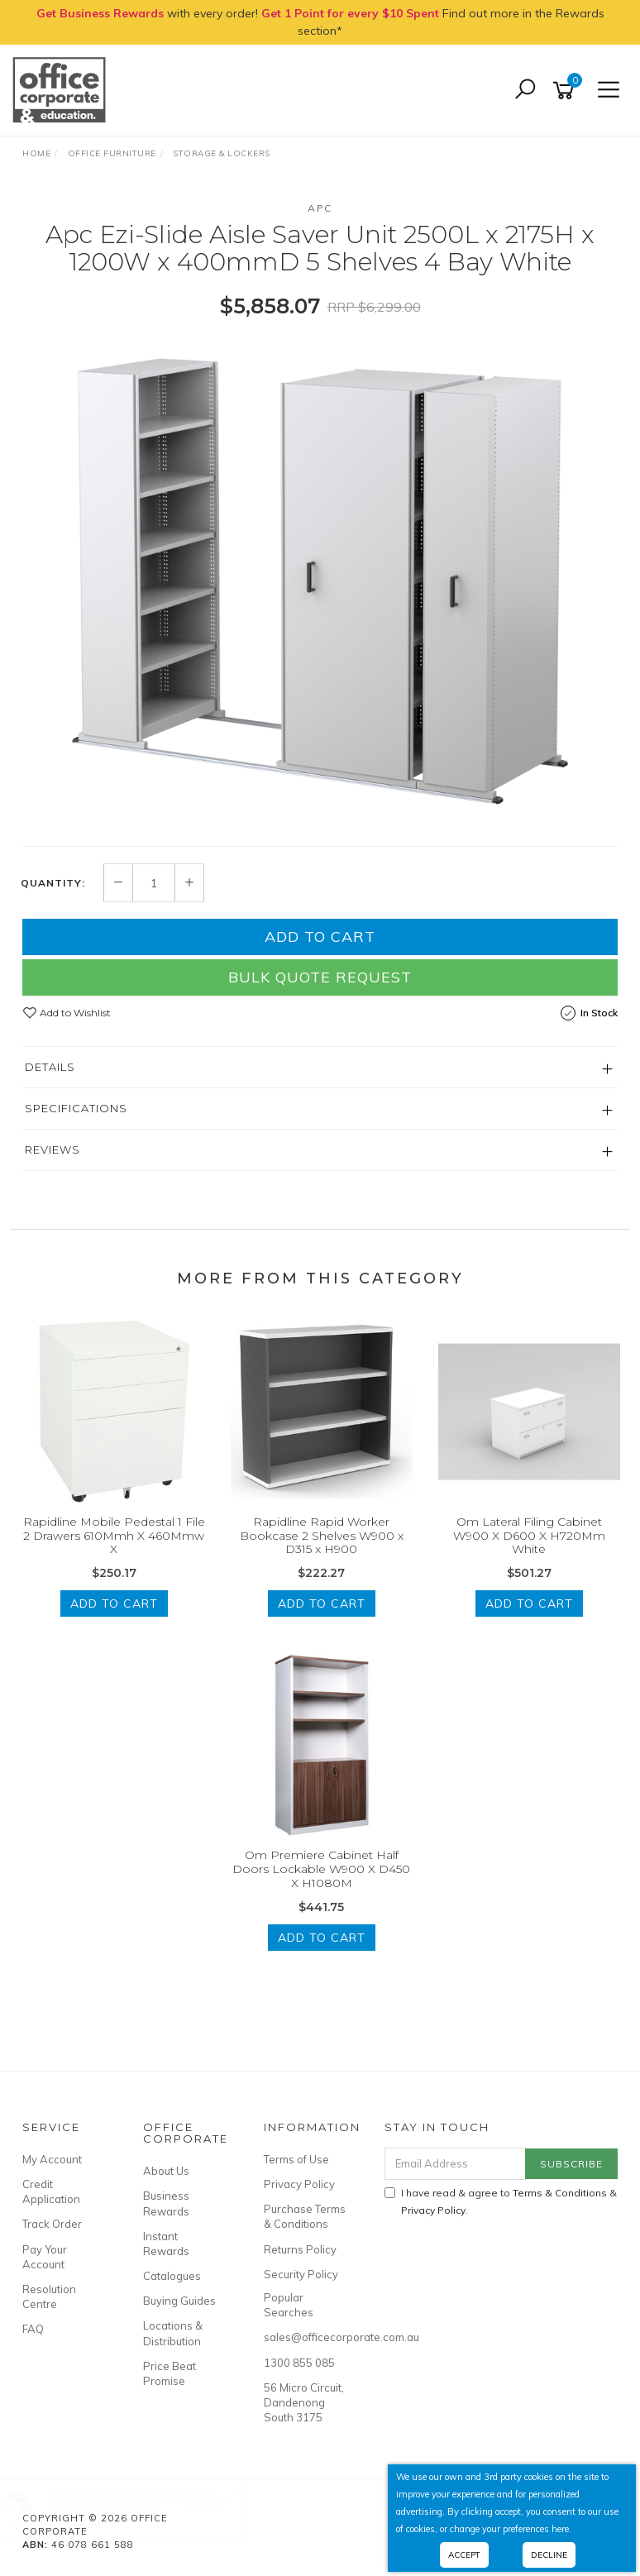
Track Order (52, 2223)
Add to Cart (320, 936)
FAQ (33, 2328)
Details (50, 1066)
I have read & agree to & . (500, 2201)
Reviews (52, 1149)
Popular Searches (288, 2305)
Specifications (76, 1108)
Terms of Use (296, 2159)
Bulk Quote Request (320, 977)
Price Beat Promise (169, 2373)
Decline (549, 2555)
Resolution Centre (49, 2296)
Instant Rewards (166, 2244)
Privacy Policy (299, 2184)
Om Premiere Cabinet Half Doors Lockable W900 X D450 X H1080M (321, 1868)
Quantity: (53, 883)
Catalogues (172, 2275)
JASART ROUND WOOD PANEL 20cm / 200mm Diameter (157, 2507)
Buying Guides (179, 2300)
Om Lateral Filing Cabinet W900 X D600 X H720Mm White (529, 1535)
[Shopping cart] (566, 90)
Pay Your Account (44, 2257)
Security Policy (301, 2274)
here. (561, 2529)
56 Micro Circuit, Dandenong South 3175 (304, 2402)
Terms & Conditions (560, 2192)
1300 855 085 (299, 2362)
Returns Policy (300, 2249)
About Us (166, 2170)
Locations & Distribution (173, 2333)
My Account (52, 2159)
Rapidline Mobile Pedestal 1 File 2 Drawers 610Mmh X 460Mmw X (114, 1535)
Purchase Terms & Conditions (305, 2216)
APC (320, 208)
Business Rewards (166, 2203)
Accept (464, 2555)
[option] (320, 581)
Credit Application (51, 2191)
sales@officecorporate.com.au (305, 2337)
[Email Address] (455, 2164)
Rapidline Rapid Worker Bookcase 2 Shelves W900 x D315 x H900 (322, 1535)
